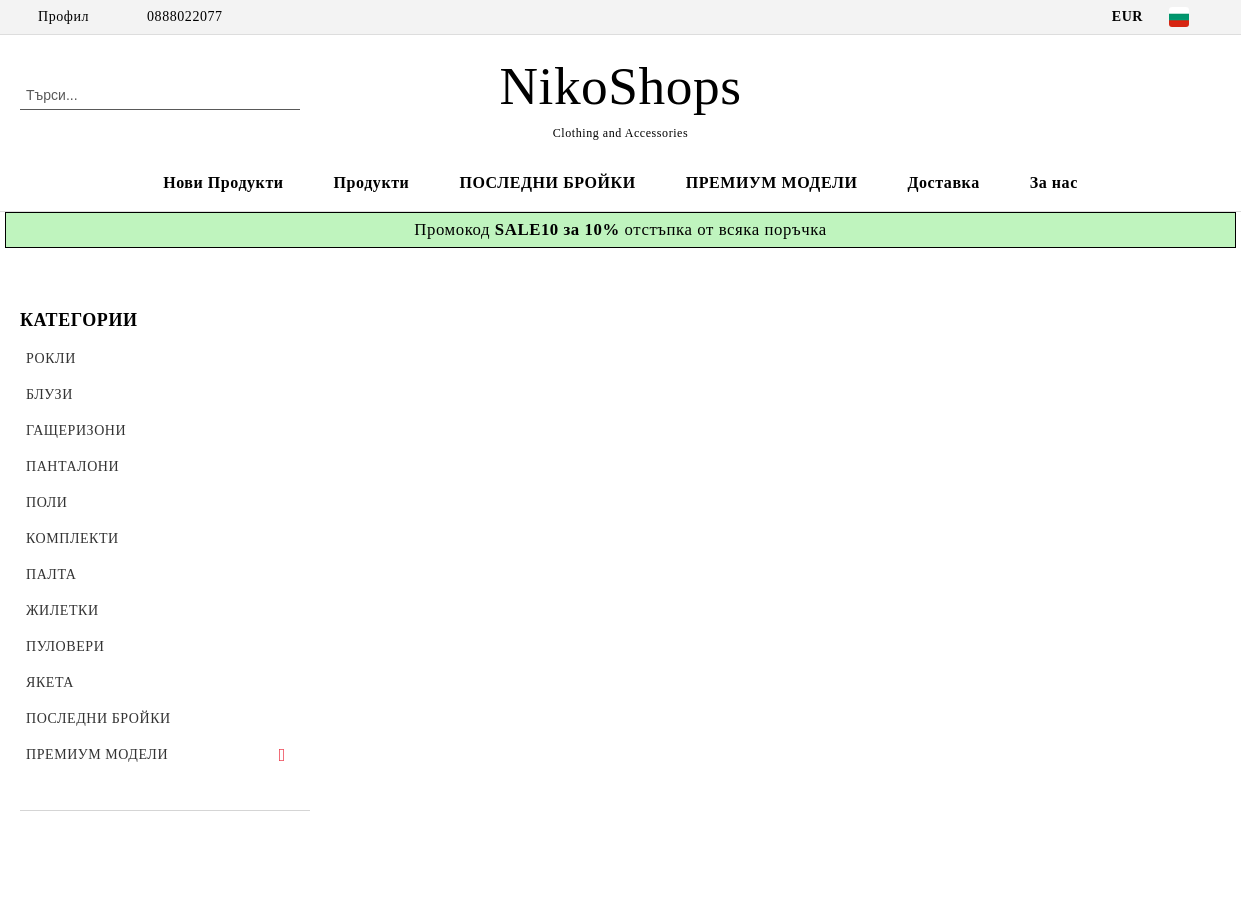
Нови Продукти (223, 182)
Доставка (943, 182)
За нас (1054, 182)
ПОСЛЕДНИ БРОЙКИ (547, 182)
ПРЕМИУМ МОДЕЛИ (772, 182)
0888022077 (185, 16)
